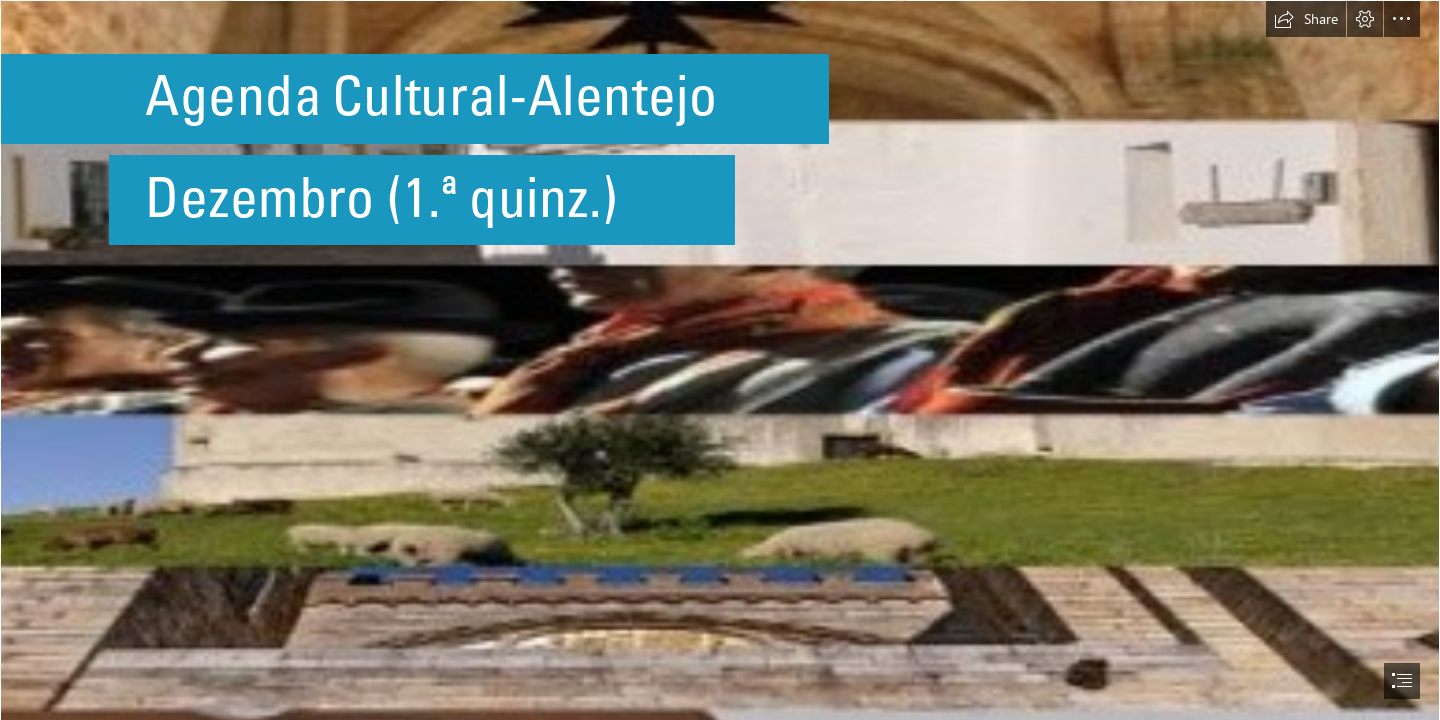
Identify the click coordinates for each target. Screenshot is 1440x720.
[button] (1306, 19)
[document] (720, 360)
